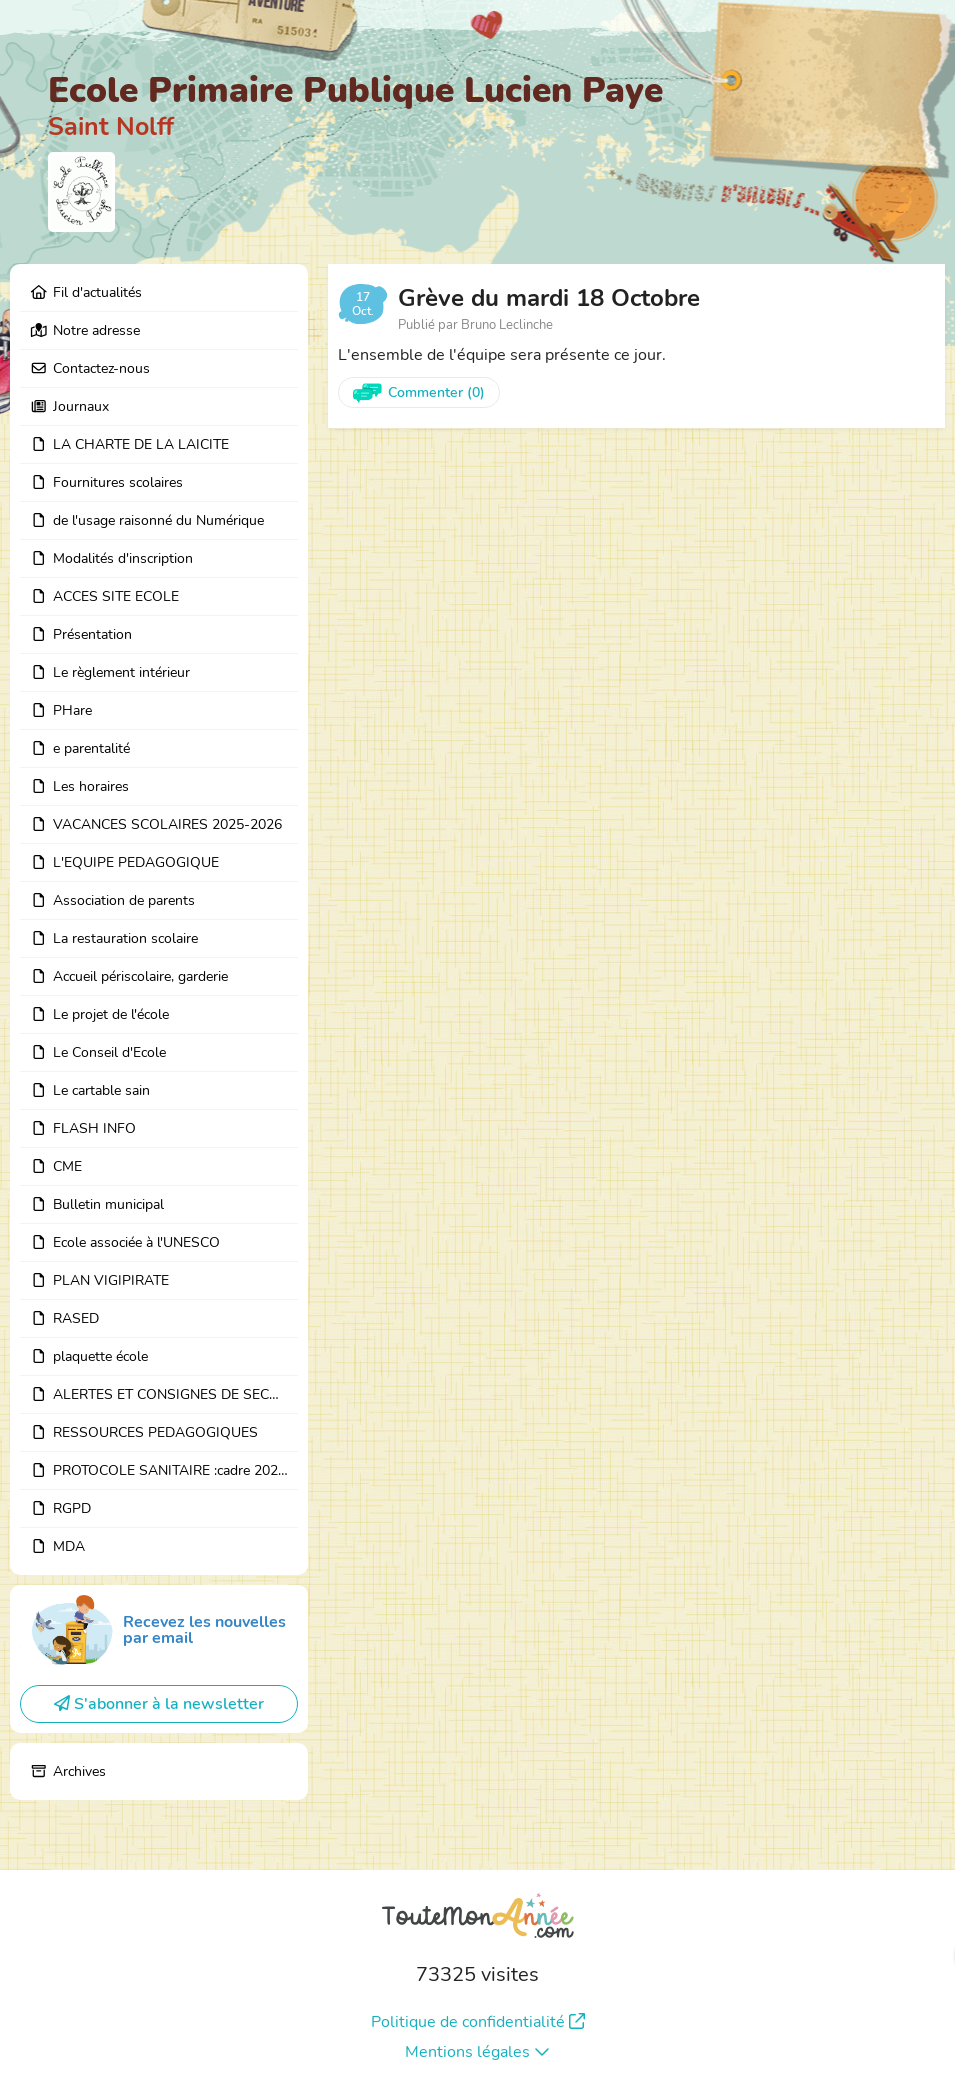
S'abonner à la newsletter (159, 1704)
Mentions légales (477, 2052)
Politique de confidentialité (478, 2022)
